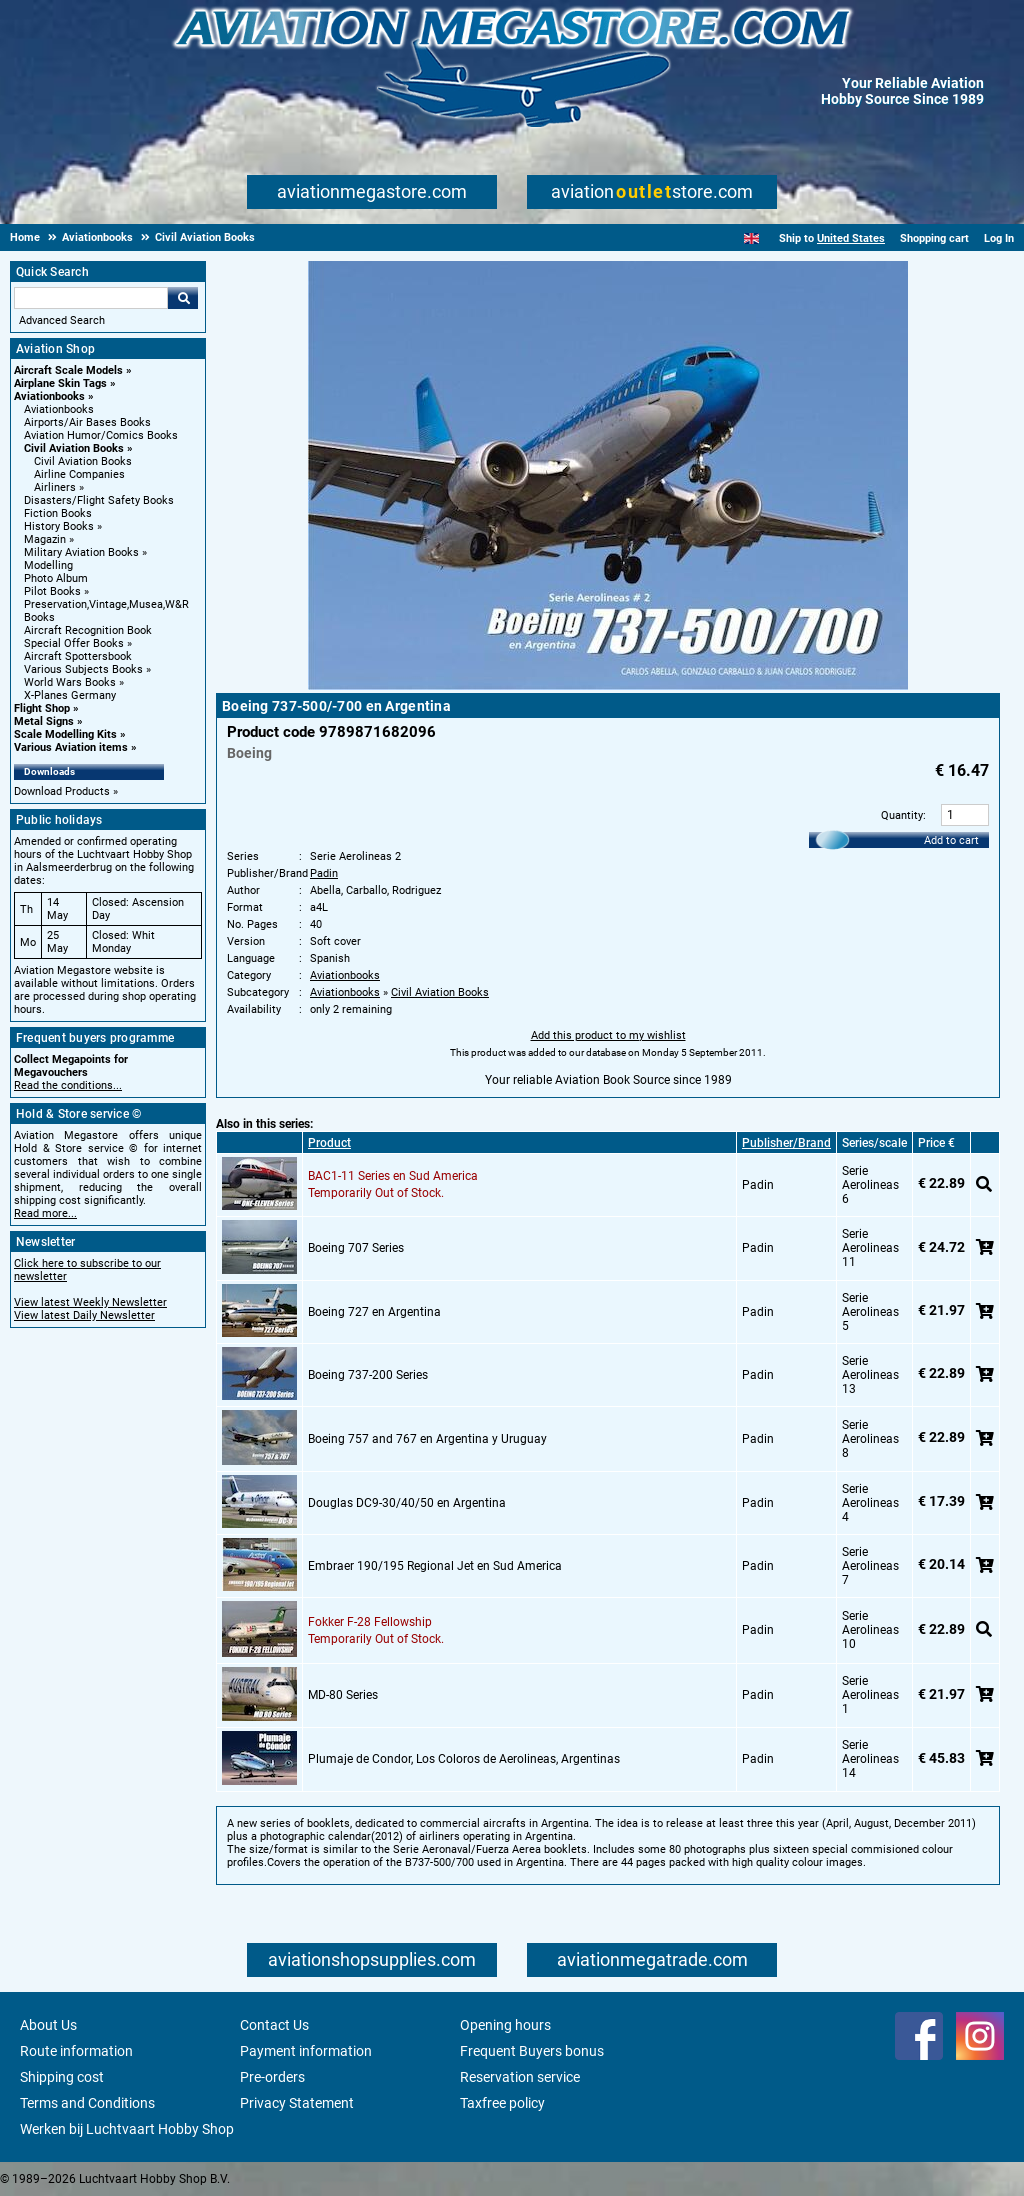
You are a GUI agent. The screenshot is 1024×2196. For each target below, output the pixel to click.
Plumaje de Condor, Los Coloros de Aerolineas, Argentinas (464, 1759)
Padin (324, 873)
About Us (48, 2025)
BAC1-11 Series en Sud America (393, 1176)
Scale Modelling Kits (65, 734)
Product (329, 1143)
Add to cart (951, 840)
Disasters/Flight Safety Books (99, 500)
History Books (59, 526)
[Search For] (91, 298)
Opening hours (505, 2025)
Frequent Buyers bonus (532, 2051)
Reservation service (520, 2077)
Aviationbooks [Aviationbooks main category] (59, 409)
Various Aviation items (71, 747)
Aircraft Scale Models (68, 370)
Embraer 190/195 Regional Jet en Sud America (435, 1566)
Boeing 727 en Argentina (374, 1312)
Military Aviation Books (81, 552)
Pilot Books (52, 591)
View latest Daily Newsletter (84, 1315)
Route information (76, 2051)
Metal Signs (44, 721)
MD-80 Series (343, 1695)
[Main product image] (608, 686)
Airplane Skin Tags (60, 383)
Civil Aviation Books (74, 448)
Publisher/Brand (786, 1143)
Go (183, 298)
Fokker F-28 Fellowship (370, 1622)
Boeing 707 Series (356, 1248)
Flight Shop (42, 708)
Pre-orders (272, 2077)
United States (851, 238)
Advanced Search (62, 320)
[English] (751, 238)
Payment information (306, 2051)
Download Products (62, 791)
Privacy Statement (297, 2103)
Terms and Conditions (87, 2103)
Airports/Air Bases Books (87, 422)
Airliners (55, 487)
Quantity (902, 815)
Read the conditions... (68, 1085)
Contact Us (274, 2025)
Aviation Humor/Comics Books (101, 435)
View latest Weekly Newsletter (90, 1302)
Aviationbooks (49, 396)
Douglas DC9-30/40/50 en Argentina (407, 1503)
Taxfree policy (502, 2103)
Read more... (45, 1213)
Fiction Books (58, 513)
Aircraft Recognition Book (88, 630)
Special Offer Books (74, 643)
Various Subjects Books (83, 669)
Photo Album (56, 578)
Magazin (45, 539)
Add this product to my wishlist (608, 1035)
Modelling (48, 565)
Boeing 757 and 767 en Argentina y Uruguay (427, 1439)
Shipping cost (62, 2077)
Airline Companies (79, 474)
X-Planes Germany (70, 695)
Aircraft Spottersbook (78, 656)
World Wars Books (70, 682)
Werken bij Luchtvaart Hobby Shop (127, 2129)
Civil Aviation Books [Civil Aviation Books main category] (83, 461)
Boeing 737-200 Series (368, 1375)
